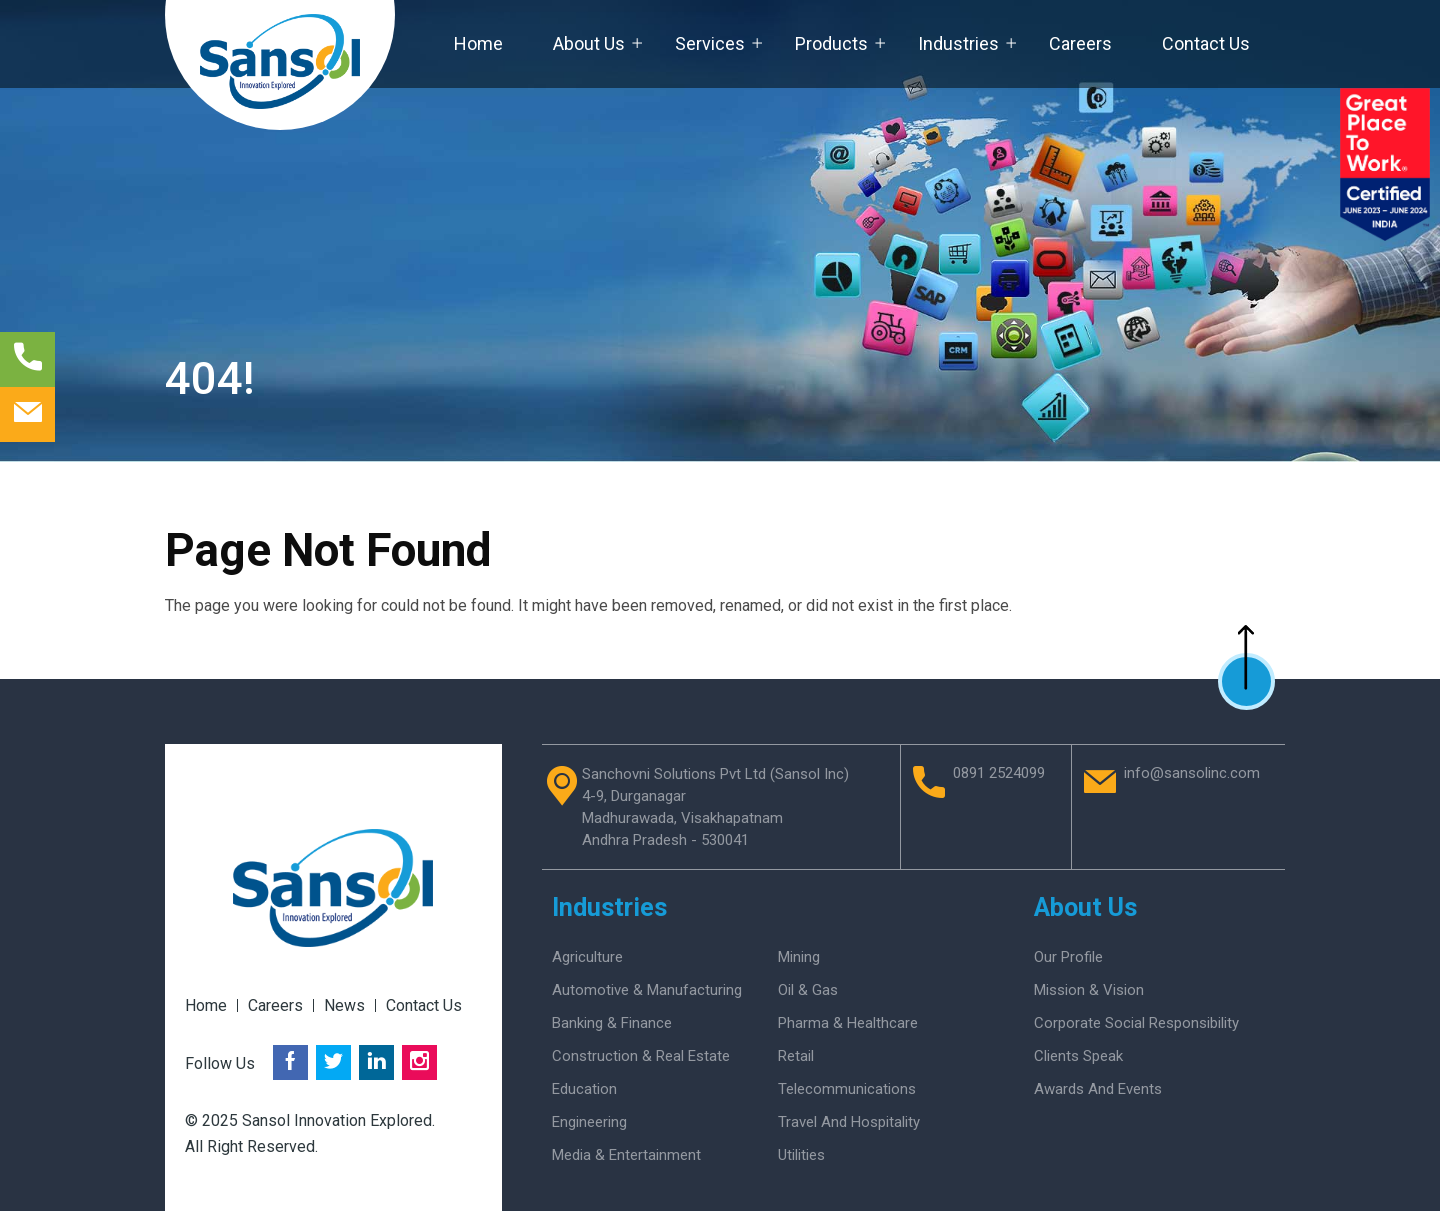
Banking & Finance (612, 1023)
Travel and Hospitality (849, 1122)
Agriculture (587, 957)
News (344, 1005)
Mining (799, 957)
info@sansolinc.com (1192, 774)
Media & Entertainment (626, 1155)
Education (584, 1089)
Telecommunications (847, 1089)
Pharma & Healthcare (848, 1023)
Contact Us (1206, 43)
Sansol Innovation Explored (337, 1120)
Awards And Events (1098, 1089)
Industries (958, 43)
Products (831, 43)
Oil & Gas (808, 990)
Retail (796, 1056)
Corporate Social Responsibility (1136, 1023)
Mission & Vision (1089, 990)
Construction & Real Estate (641, 1056)
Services (710, 43)
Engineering (589, 1122)
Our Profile (1068, 957)
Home (478, 43)
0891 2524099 (999, 774)
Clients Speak (1078, 1056)
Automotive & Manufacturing (647, 990)
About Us (589, 43)
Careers (1080, 43)
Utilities (801, 1155)
